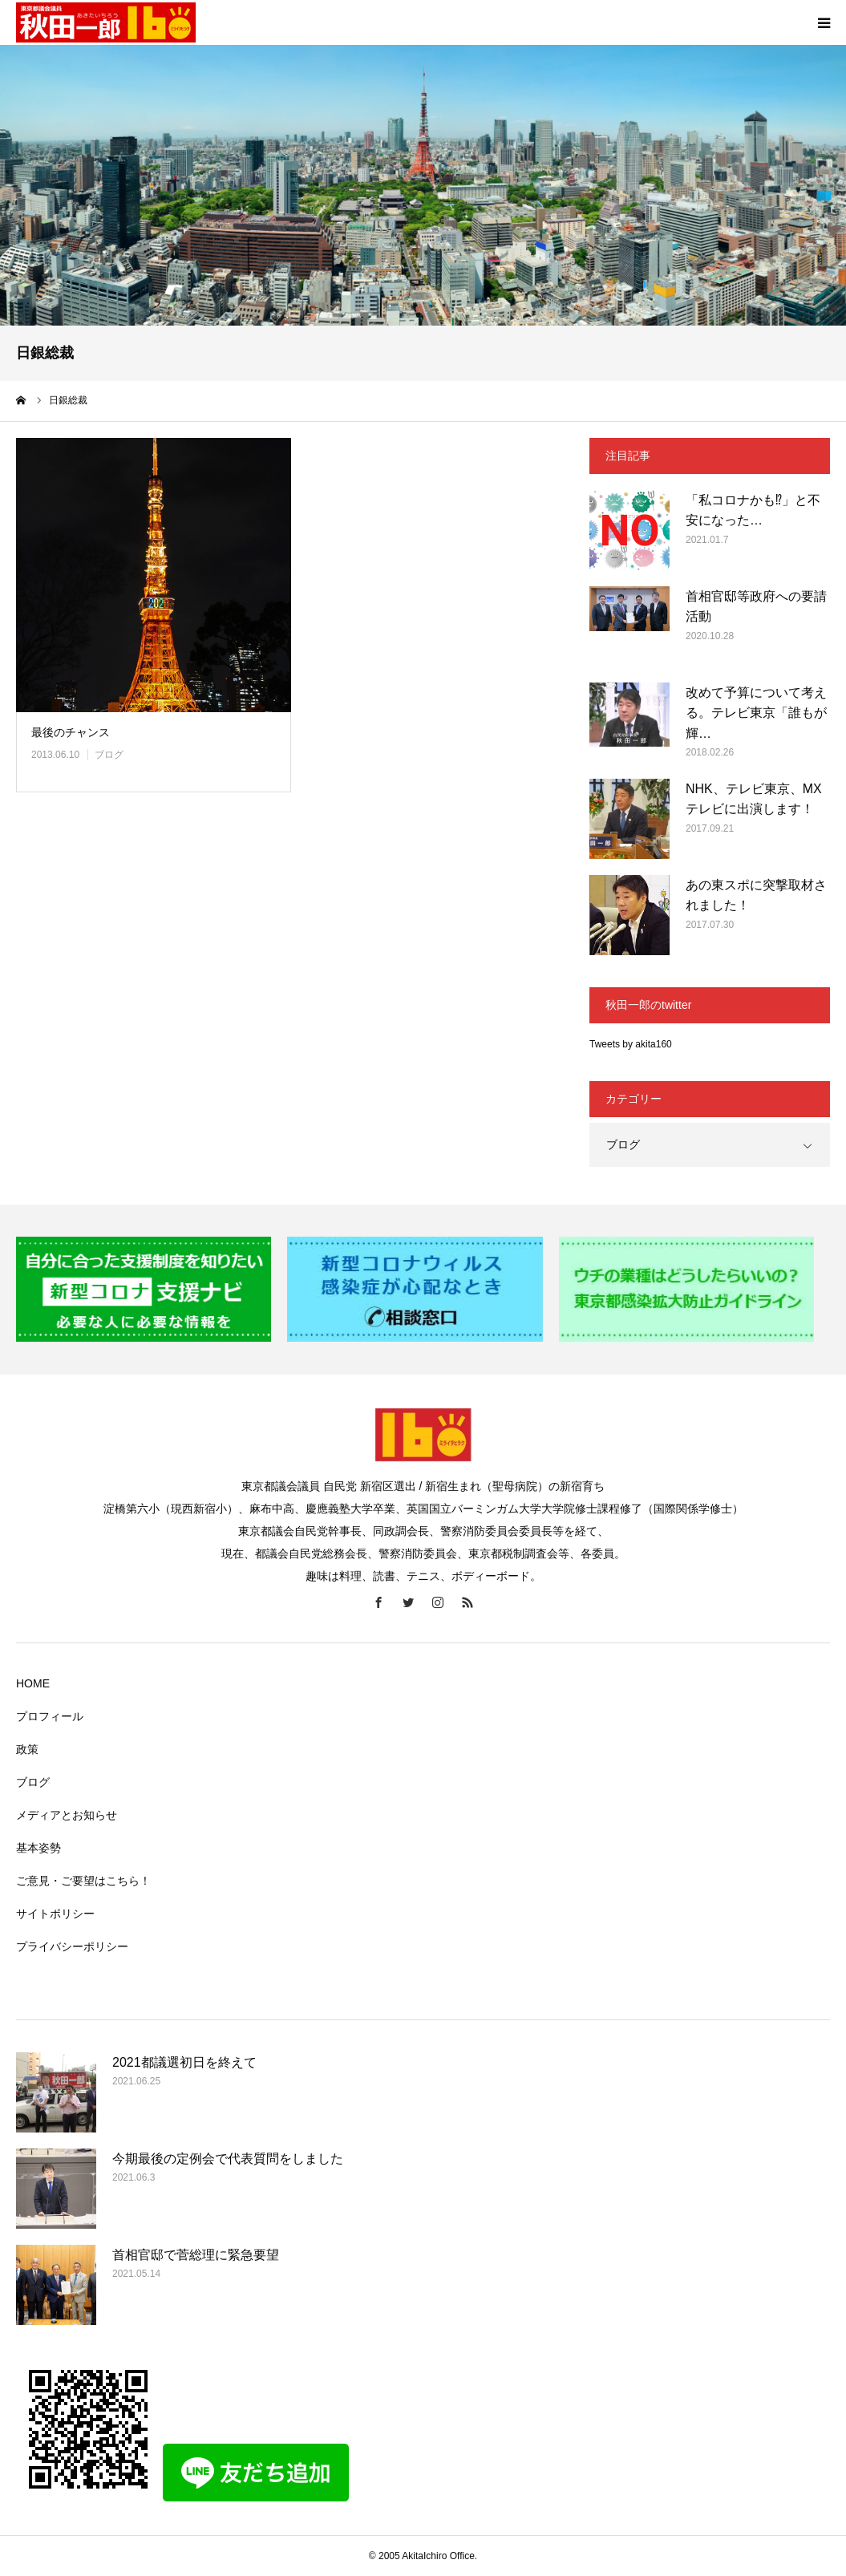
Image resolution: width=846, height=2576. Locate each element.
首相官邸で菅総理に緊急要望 (195, 2255)
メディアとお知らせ (66, 1814)
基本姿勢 (38, 1847)
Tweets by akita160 (630, 1044)
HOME (33, 1683)
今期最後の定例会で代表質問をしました (227, 2158)
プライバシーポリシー (72, 1946)
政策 (27, 1749)
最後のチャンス (70, 732)
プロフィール (49, 1716)
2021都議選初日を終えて (184, 2062)
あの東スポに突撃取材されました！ (756, 895)
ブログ (109, 754)
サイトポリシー (55, 1913)
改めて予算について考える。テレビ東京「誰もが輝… (756, 713)
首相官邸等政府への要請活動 (756, 606)
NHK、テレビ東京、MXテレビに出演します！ (754, 799)
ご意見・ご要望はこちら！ (83, 1880)
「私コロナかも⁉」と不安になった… (753, 510)
